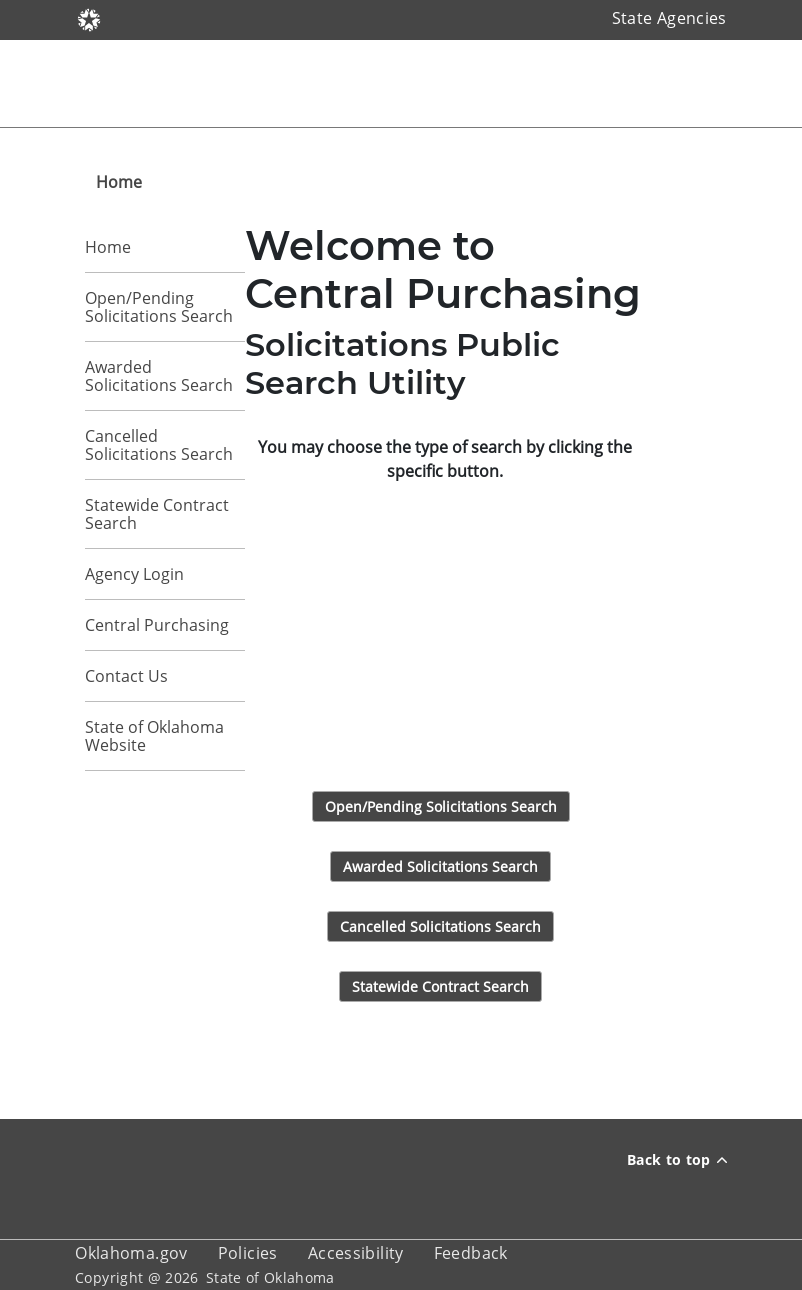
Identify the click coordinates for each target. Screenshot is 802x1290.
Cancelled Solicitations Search (159, 445)
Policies (248, 1253)
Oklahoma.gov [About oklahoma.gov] (131, 1253)
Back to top (677, 1159)
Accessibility (356, 1253)
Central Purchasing (157, 625)
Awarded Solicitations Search (159, 376)
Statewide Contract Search (157, 514)
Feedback (471, 1253)
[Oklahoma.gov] (89, 18)
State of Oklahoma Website (154, 736)
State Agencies (669, 18)
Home (108, 247)
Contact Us (126, 676)
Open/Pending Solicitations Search (159, 307)
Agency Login (134, 574)
